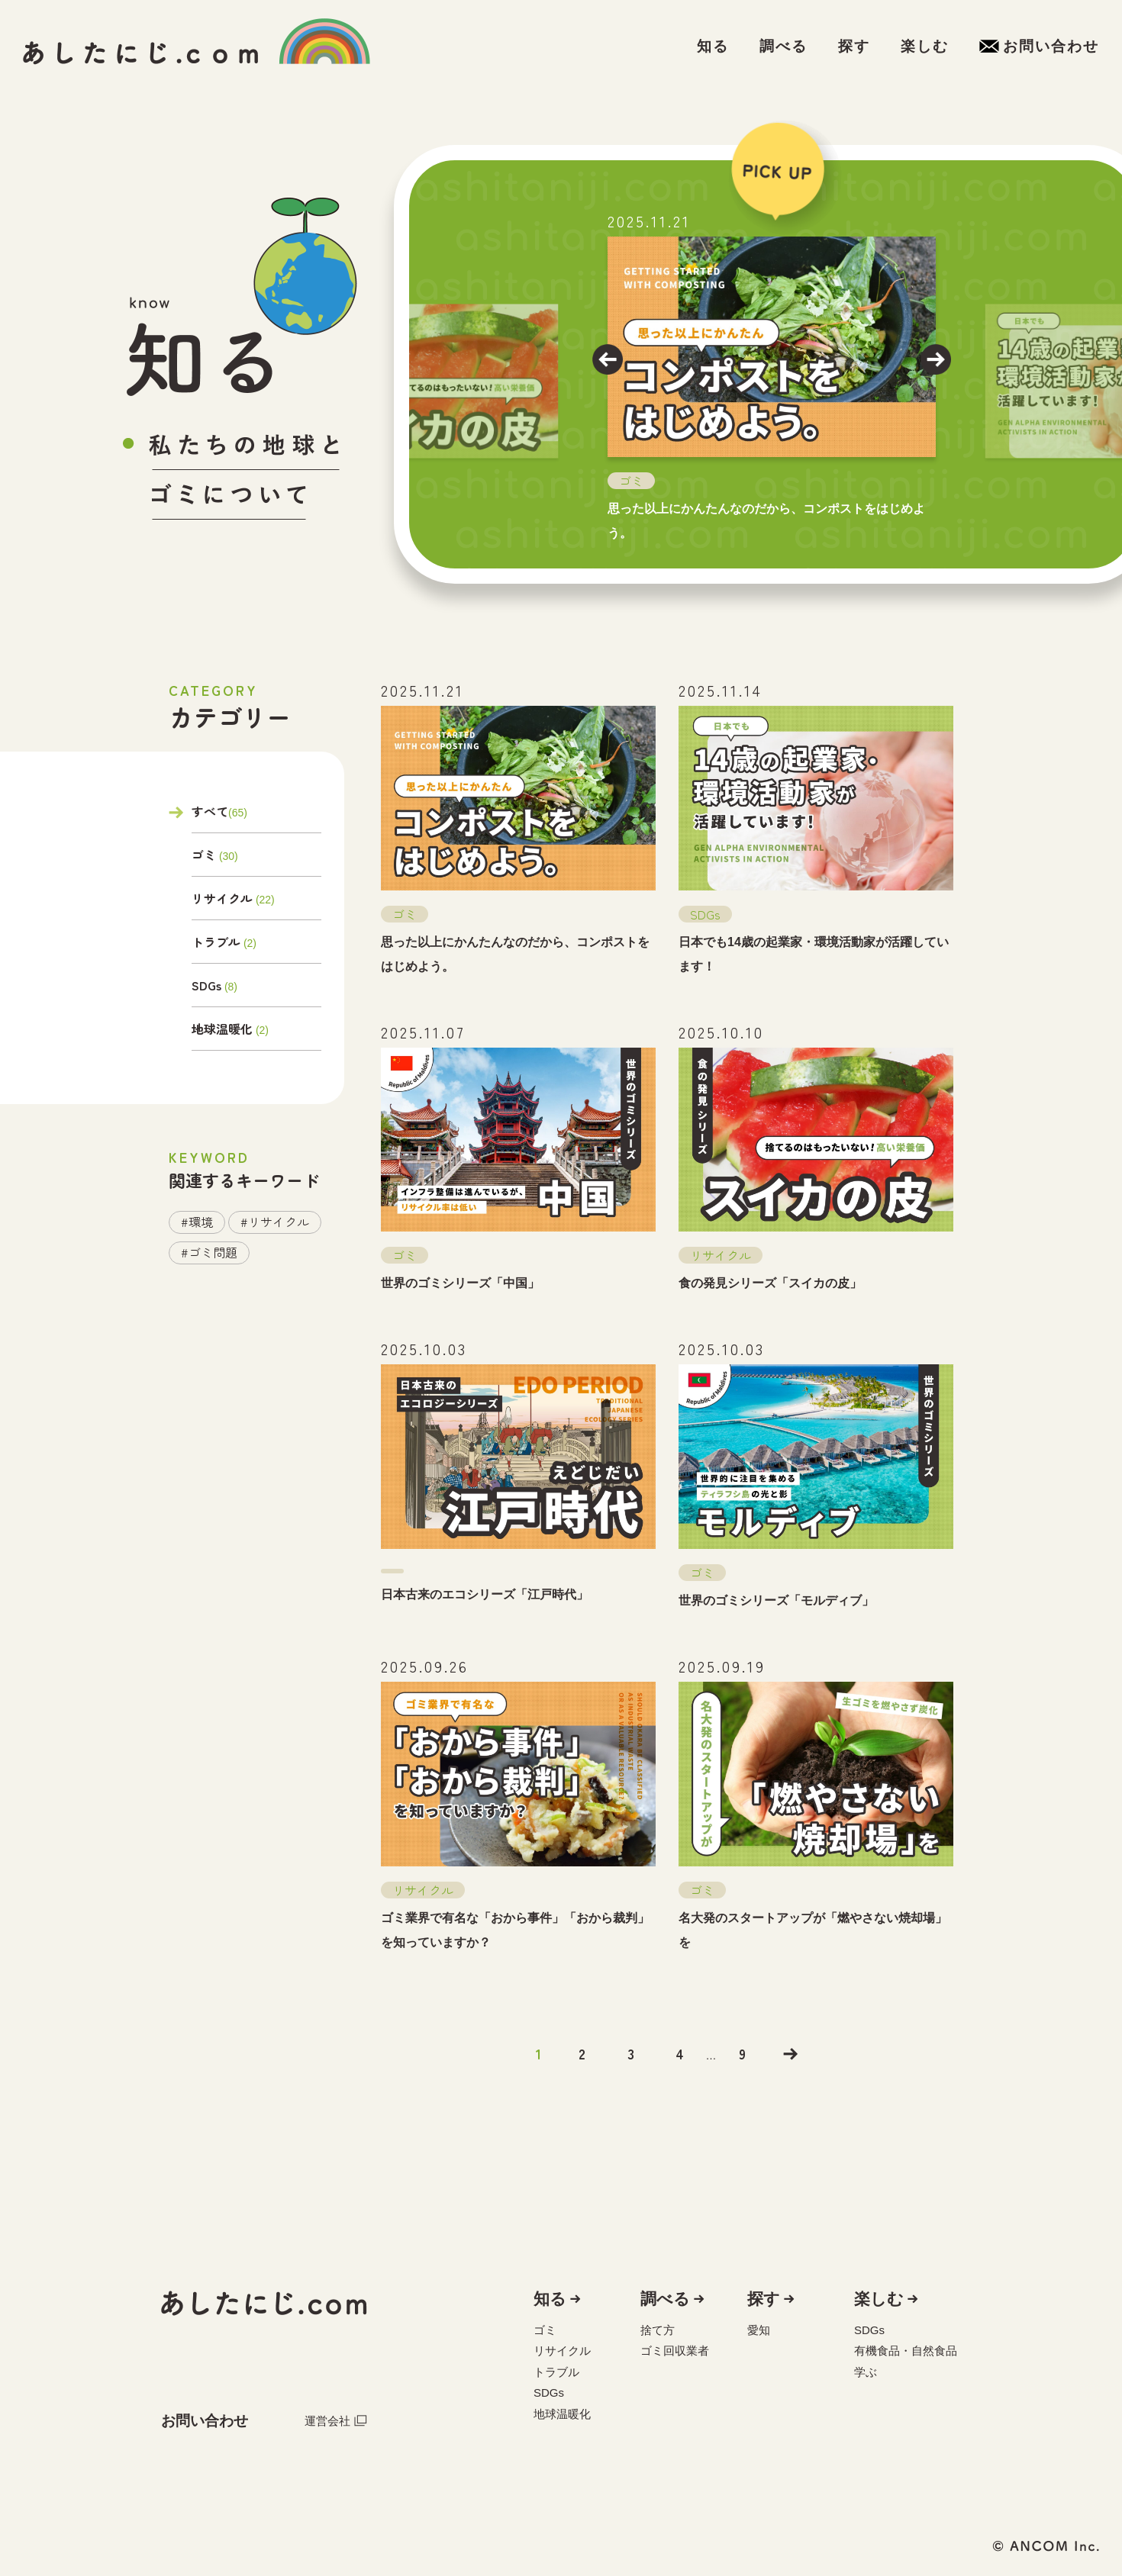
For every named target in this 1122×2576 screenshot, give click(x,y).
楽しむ (879, 2299)
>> (790, 2054)
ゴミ (204, 854)
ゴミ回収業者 (674, 2350)
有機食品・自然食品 (905, 2350)
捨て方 (657, 2329)
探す (763, 2299)
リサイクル (222, 898)
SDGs (206, 985)
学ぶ (865, 2371)
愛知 (758, 2329)
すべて (210, 812)
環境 (201, 1221)
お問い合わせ (204, 2420)
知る (550, 2299)
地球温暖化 (222, 1028)
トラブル (216, 941)
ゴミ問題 (213, 1252)
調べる (665, 2299)
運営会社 (336, 2420)
